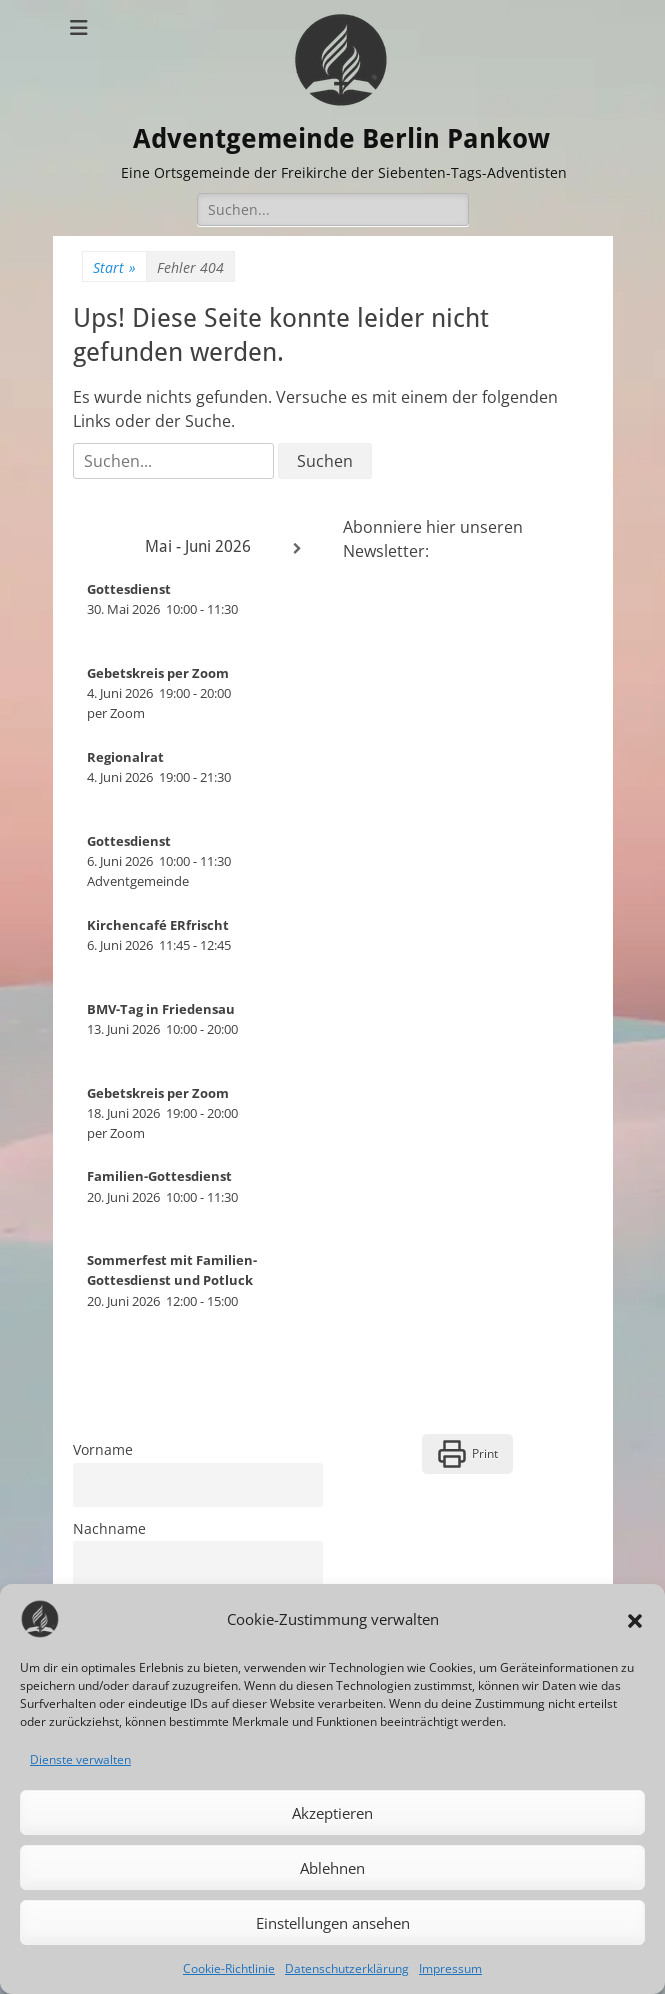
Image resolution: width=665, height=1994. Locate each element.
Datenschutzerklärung (347, 1968)
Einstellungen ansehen (333, 1923)
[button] (635, 1619)
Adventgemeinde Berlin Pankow (346, 137)
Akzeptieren (332, 1813)
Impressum (450, 1968)
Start (114, 267)
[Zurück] (98, 549)
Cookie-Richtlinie (229, 1968)
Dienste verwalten (80, 1759)
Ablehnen (332, 1868)
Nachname (109, 1527)
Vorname (103, 1449)
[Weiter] (298, 549)
